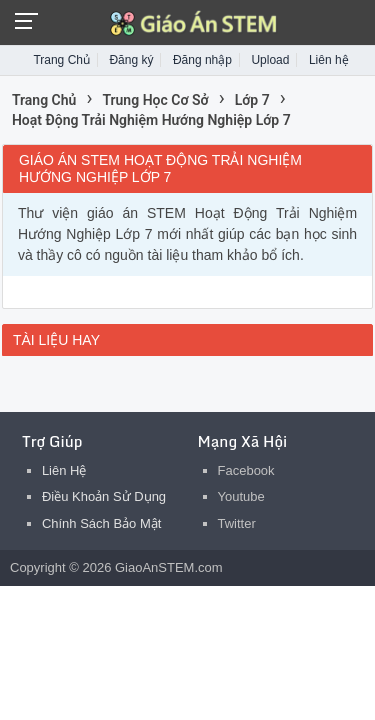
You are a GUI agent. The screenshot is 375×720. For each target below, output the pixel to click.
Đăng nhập (202, 60)
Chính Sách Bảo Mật (102, 523)
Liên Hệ (64, 470)
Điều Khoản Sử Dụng (104, 496)
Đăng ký (131, 60)
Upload (270, 60)
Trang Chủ (61, 60)
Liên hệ (329, 60)
